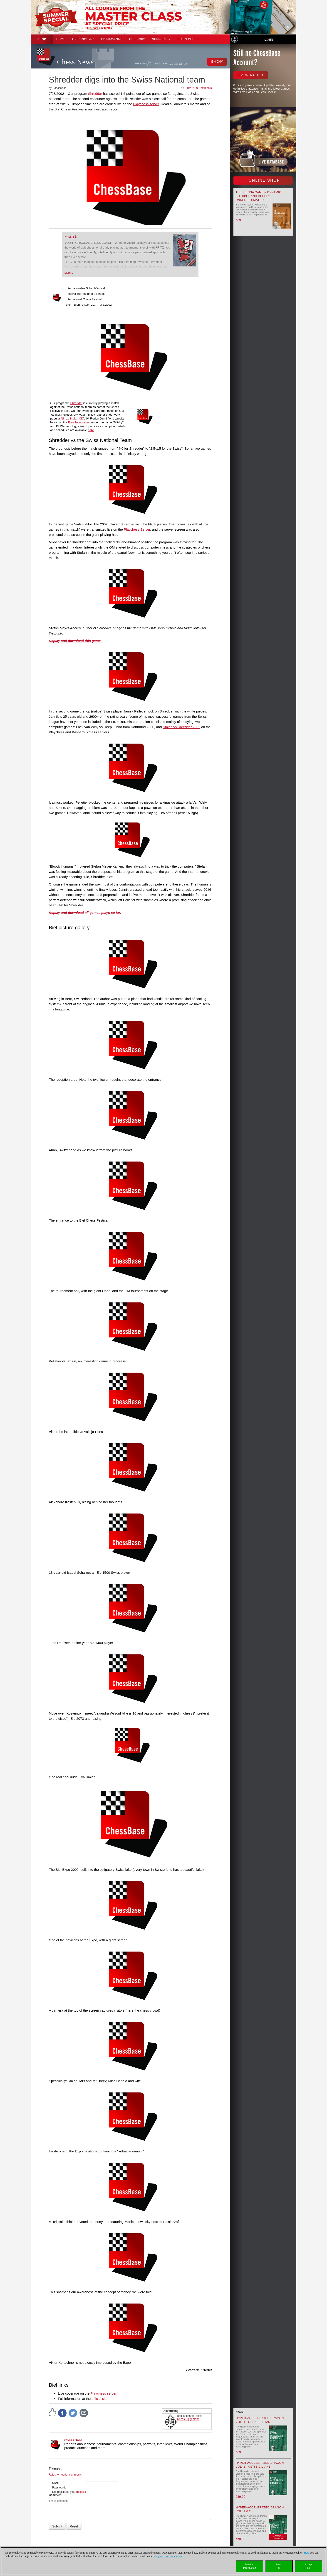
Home (60, 39)
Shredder (95, 93)
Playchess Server (137, 529)
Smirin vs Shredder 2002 (181, 727)
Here (306, 2552)
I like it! (190, 88)
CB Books (137, 39)
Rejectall (279, 2566)
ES (181, 63)
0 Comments (204, 88)
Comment (55, 2495)
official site (99, 2398)
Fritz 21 (70, 236)
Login (268, 39)
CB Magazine (111, 39)
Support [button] (161, 39)
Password (58, 2487)
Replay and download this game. (75, 641)
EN (176, 63)
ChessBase (73, 2440)
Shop (41, 39)
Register (81, 2491)
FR (185, 63)
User (55, 2483)
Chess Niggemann (188, 2419)
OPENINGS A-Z (83, 39)
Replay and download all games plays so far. (85, 913)
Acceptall (308, 2566)
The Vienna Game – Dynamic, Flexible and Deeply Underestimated (259, 196)
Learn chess (188, 39)
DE (171, 63)
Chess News (75, 62)
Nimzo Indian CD (72, 418)
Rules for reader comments (65, 2474)
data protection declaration (167, 2556)
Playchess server (146, 104)
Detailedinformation (249, 2566)
